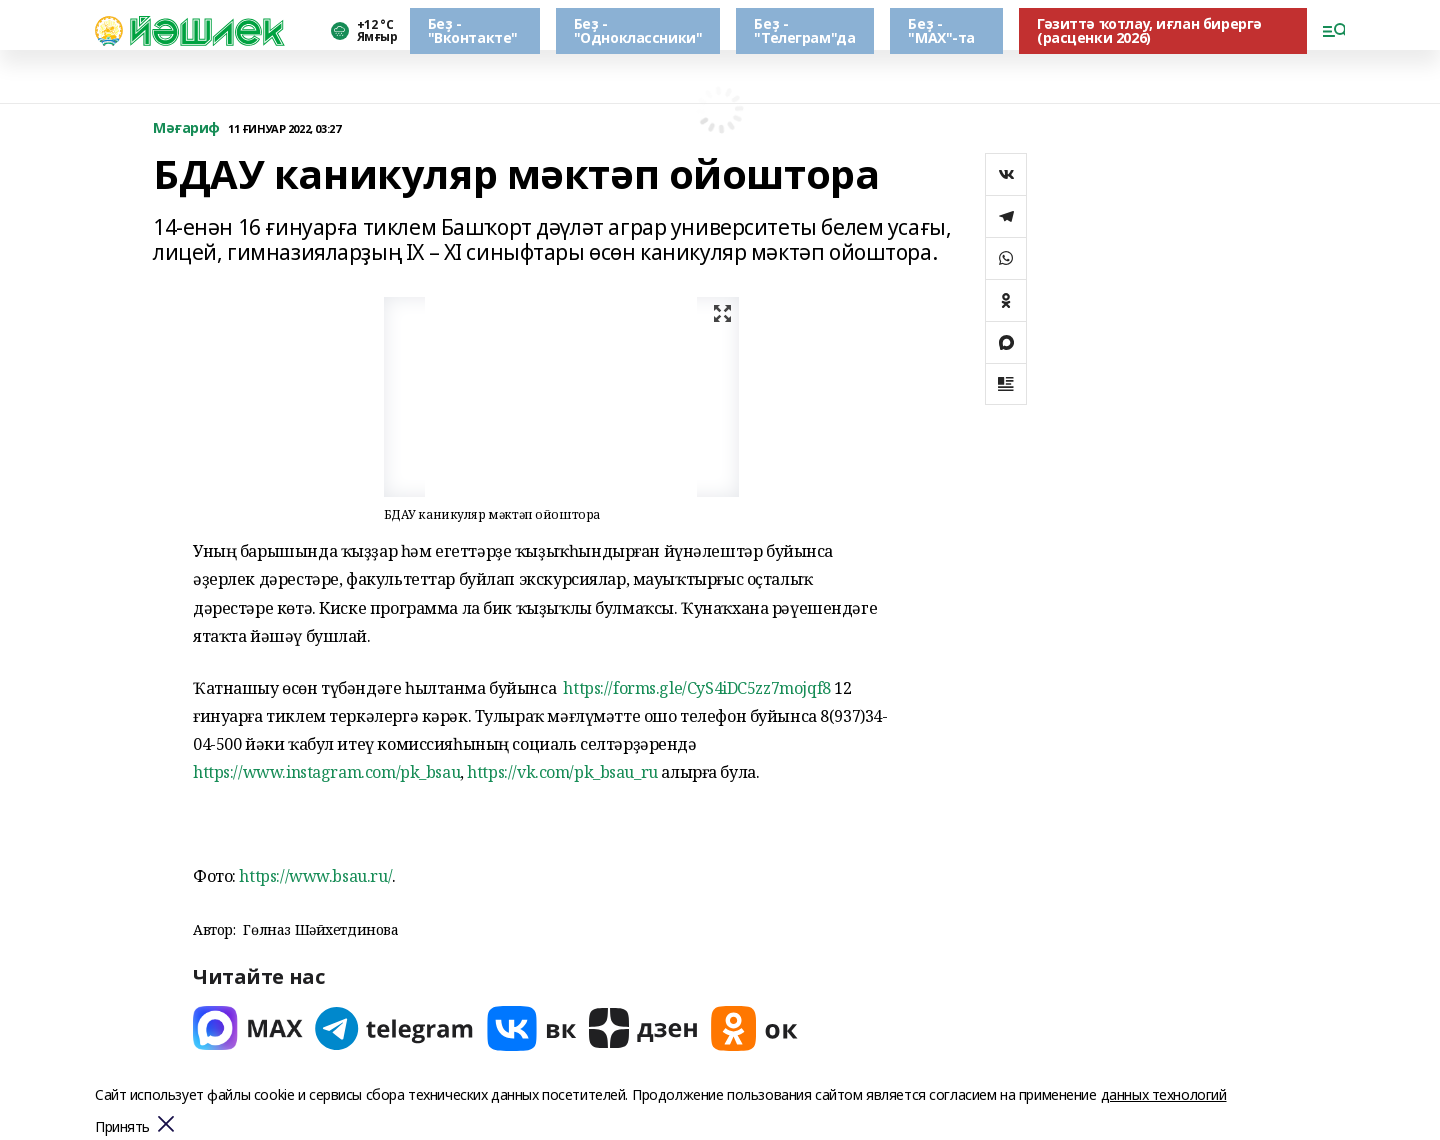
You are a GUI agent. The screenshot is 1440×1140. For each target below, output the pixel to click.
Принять (122, 1127)
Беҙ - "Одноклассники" (638, 30)
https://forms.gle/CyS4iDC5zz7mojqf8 (696, 688)
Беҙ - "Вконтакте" (473, 30)
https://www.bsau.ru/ (315, 876)
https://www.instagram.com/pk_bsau (326, 772)
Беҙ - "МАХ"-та (941, 30)
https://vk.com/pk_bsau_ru (562, 772)
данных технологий (1164, 1094)
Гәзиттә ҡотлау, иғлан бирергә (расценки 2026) (1149, 30)
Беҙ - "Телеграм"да (804, 30)
